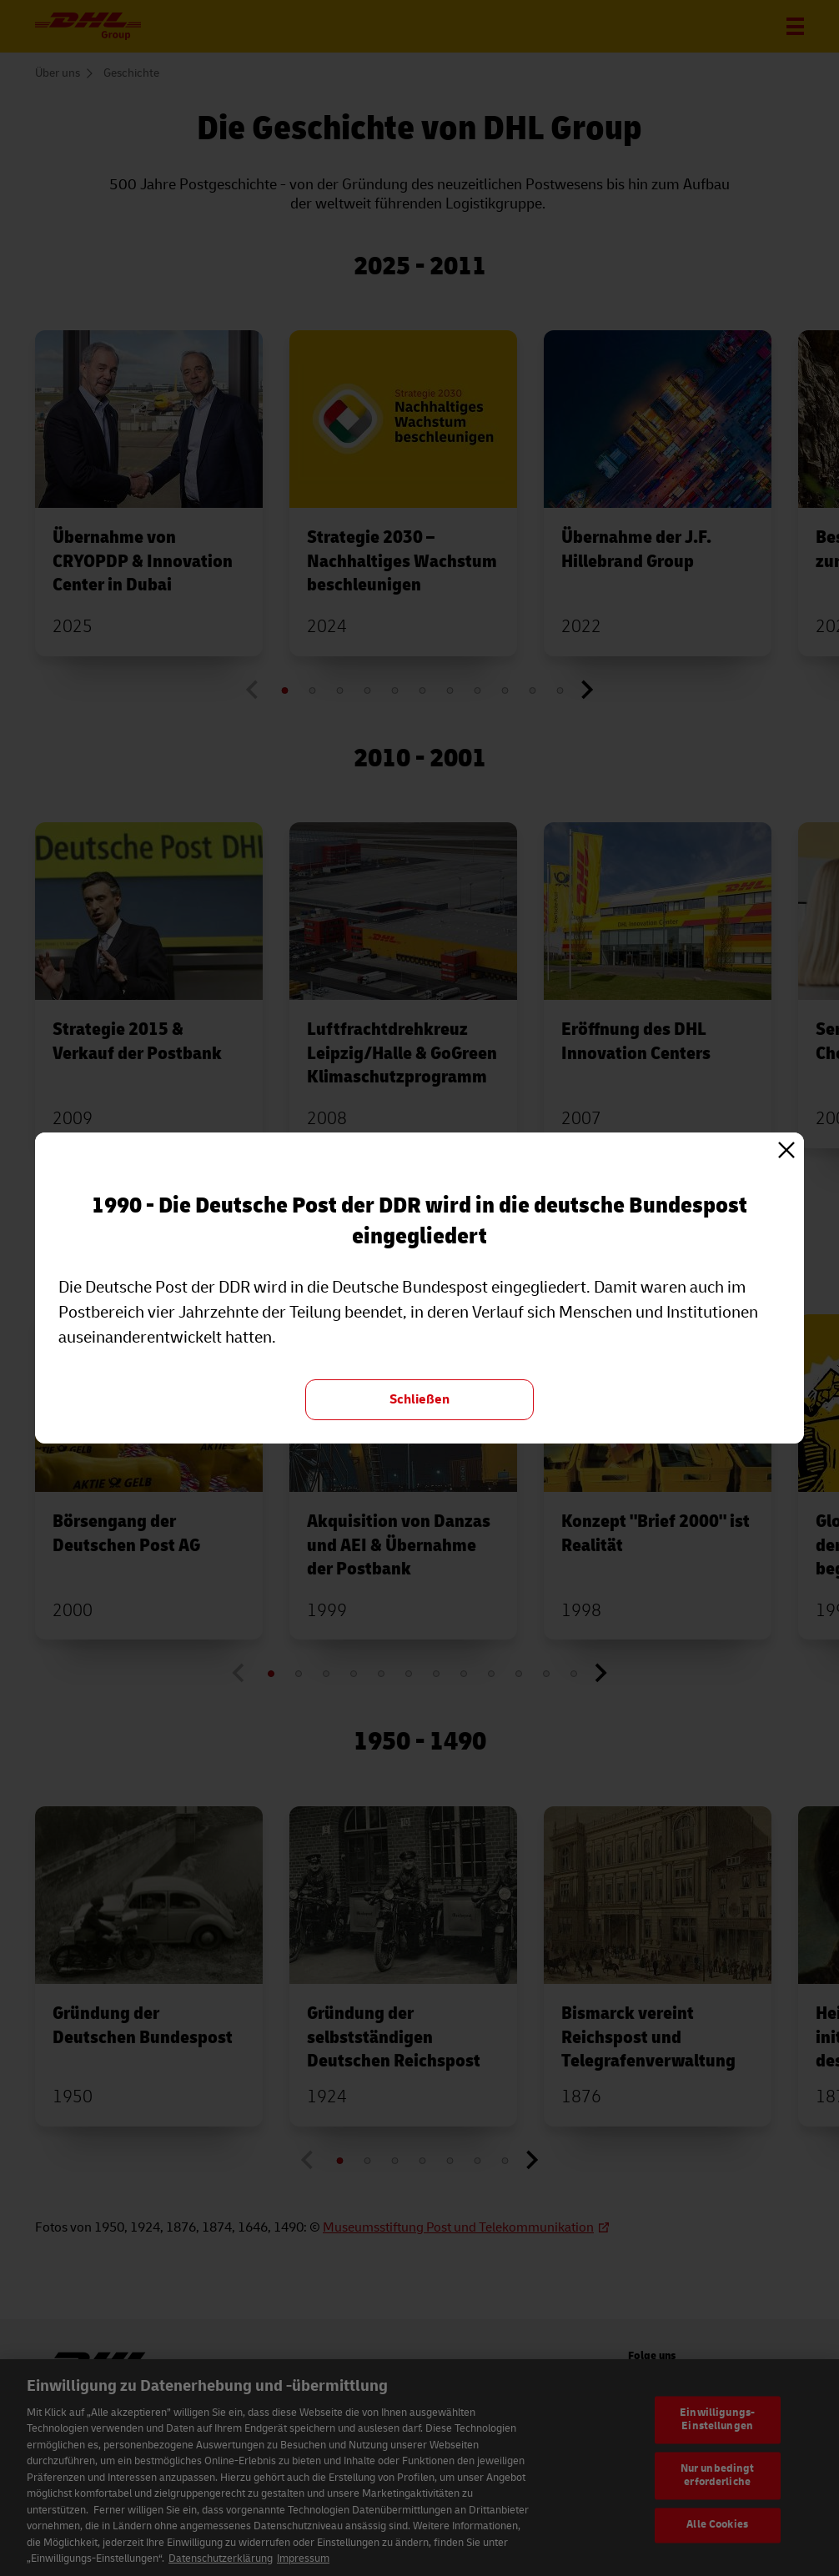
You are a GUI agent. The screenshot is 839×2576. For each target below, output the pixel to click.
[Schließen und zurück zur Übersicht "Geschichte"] (420, 1399)
